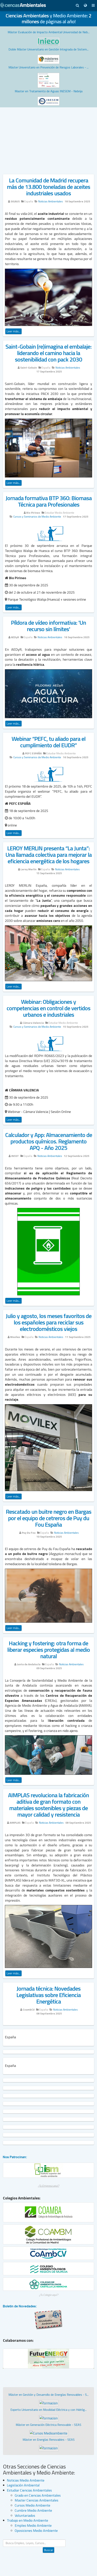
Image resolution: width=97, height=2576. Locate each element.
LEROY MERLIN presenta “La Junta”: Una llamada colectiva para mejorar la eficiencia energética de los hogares (48, 855)
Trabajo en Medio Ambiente (27, 2540)
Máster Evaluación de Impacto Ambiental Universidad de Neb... (49, 32)
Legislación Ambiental (23, 2505)
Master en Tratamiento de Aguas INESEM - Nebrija (48, 91)
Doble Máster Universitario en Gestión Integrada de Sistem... (48, 49)
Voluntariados (25, 2535)
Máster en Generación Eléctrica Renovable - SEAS (48, 2434)
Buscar (48, 2569)
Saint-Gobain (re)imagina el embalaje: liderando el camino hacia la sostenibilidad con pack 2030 (48, 353)
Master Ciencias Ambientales (36, 2520)
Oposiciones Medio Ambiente (36, 2550)
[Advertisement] (49, 136)
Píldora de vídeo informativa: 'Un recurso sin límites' (48, 625)
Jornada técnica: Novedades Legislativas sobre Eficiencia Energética (48, 1995)
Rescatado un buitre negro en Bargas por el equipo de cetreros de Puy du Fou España (48, 1518)
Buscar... (48, 2559)
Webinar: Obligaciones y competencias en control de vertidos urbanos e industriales (48, 1008)
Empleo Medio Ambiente (33, 2545)
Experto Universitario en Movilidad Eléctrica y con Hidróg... (48, 2414)
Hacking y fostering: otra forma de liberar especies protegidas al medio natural (48, 1650)
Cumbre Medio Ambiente (33, 2530)
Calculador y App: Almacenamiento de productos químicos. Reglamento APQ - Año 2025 (48, 1141)
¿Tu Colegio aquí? (48, 2295)
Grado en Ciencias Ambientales (38, 2515)
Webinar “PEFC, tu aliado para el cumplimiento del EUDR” (48, 742)
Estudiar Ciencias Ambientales (29, 2510)
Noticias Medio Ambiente (25, 2500)
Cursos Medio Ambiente (32, 2525)
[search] (34, 2563)
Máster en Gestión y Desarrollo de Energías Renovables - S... (48, 2394)
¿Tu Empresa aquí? (48, 2186)
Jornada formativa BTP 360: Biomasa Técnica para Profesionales (48, 501)
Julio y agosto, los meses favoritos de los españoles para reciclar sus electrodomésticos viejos (49, 1322)
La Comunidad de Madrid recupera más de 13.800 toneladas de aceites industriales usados (48, 187)
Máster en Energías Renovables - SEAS (49, 2454)
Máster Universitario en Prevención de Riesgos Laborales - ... (48, 67)
